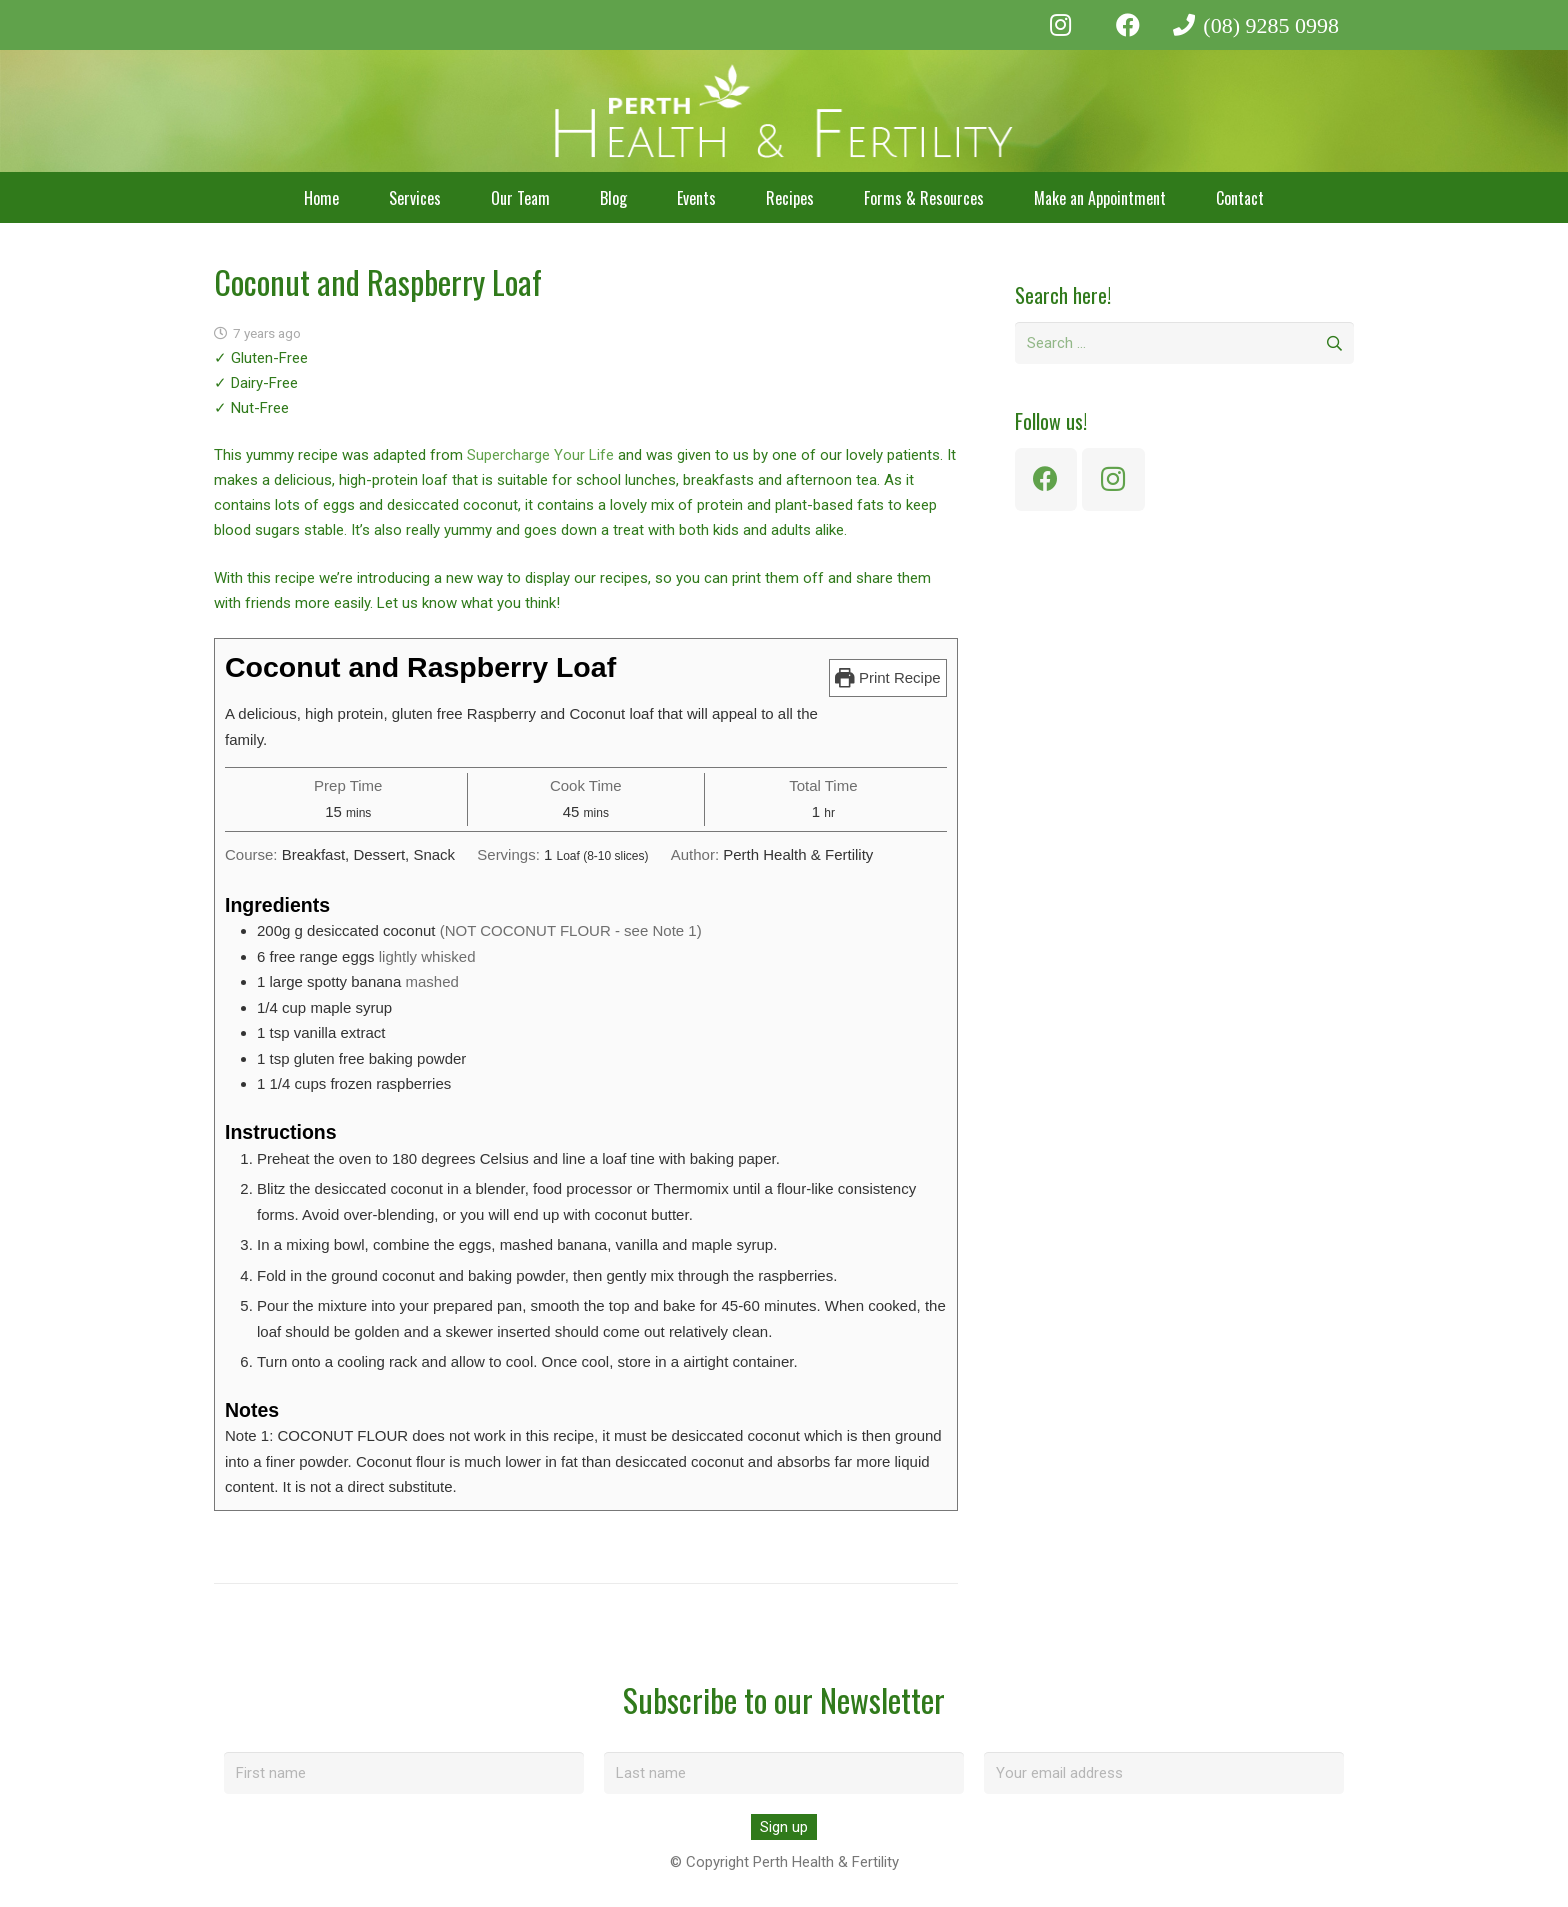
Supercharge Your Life (540, 455)
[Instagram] (1061, 25)
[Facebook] (1128, 25)
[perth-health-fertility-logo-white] (784, 111)
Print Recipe (887, 677)
